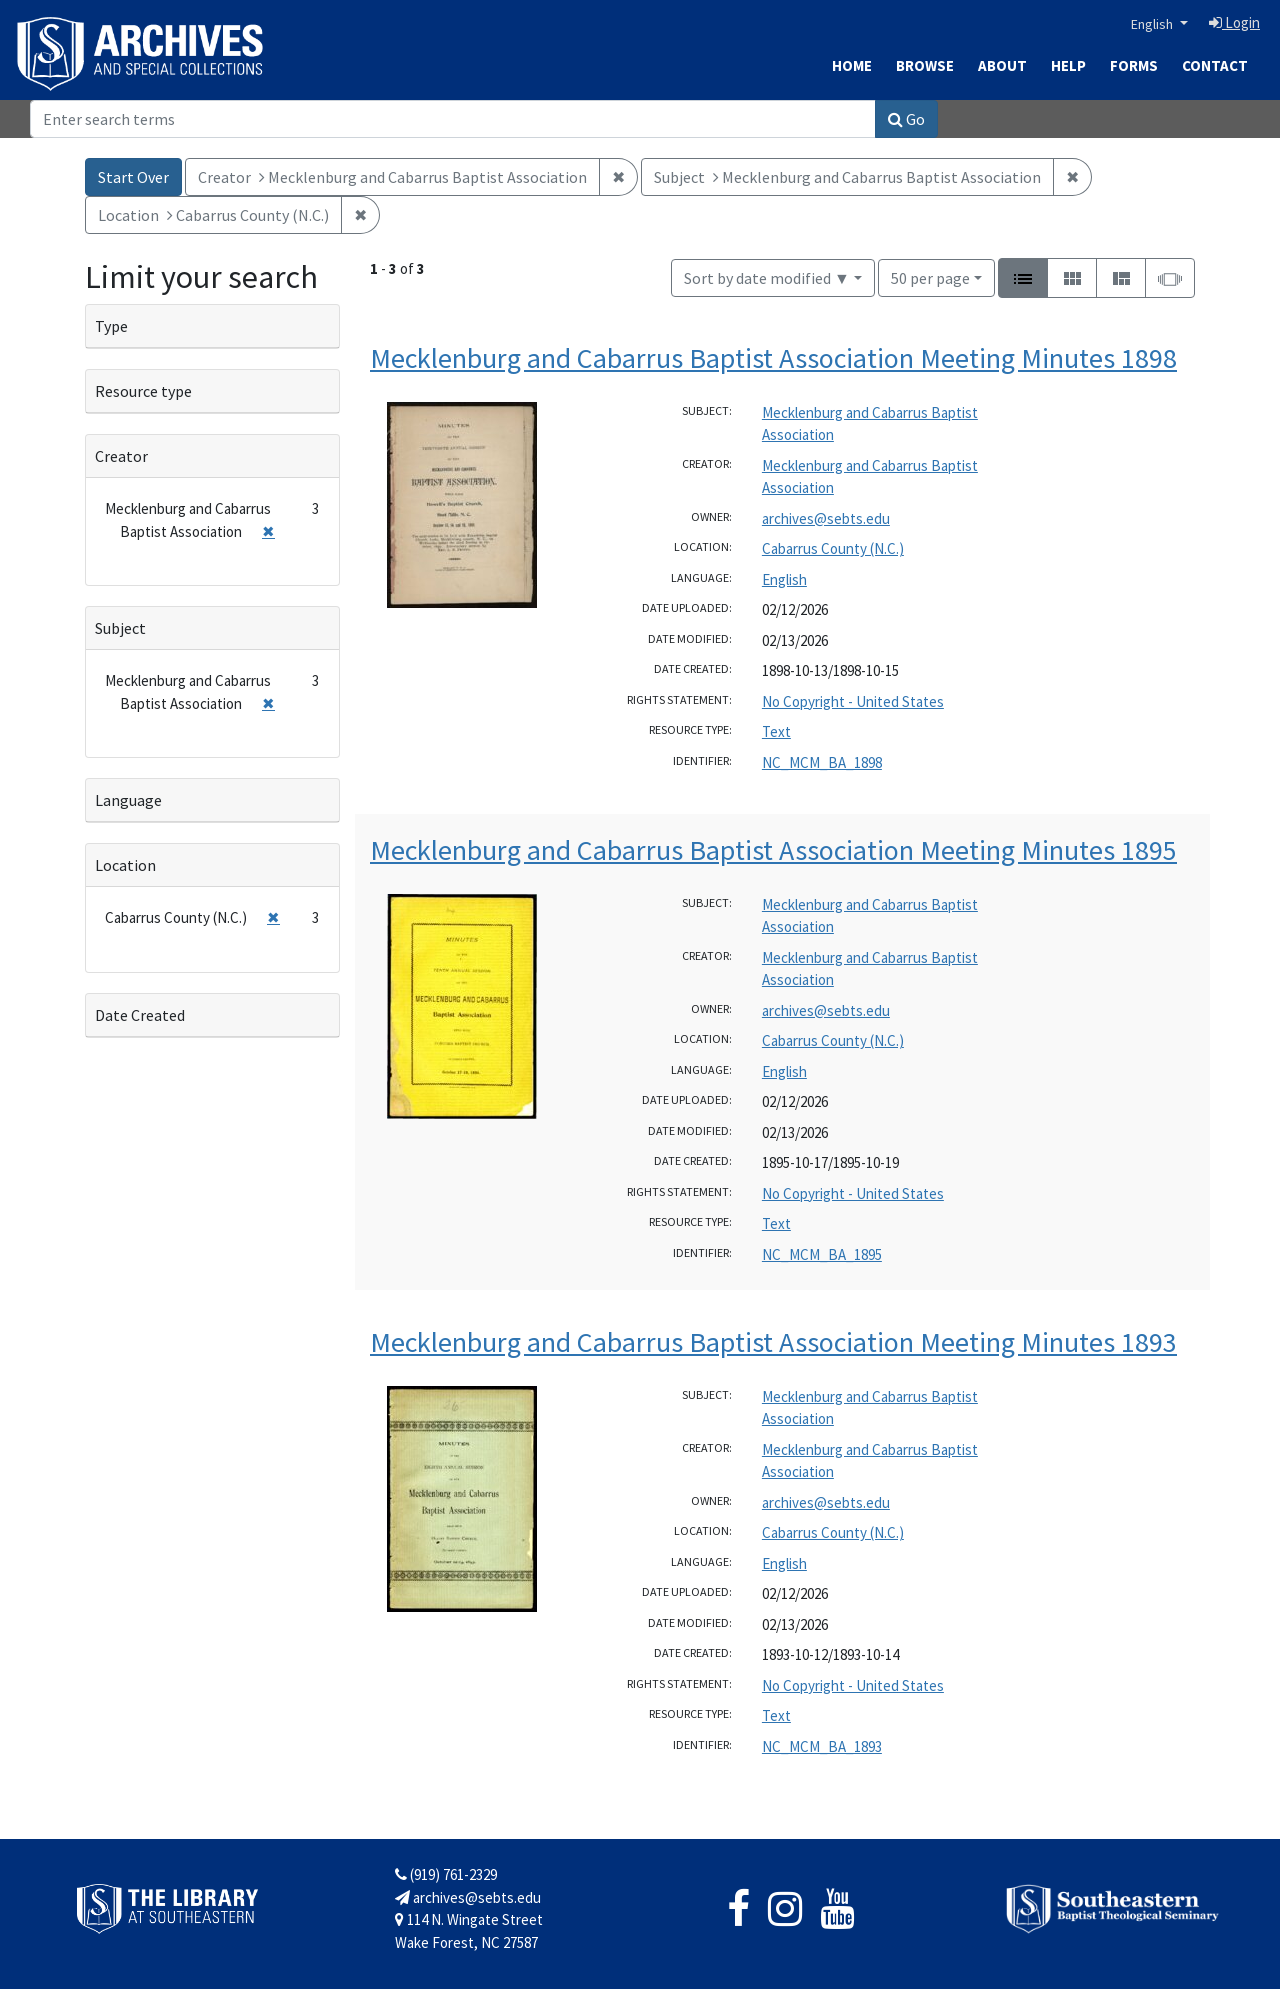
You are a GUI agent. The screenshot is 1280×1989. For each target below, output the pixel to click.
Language (128, 800)
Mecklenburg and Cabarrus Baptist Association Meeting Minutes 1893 (773, 1342)
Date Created (140, 1015)
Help (1068, 65)
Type (111, 326)
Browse (925, 65)
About (1002, 65)
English (1153, 24)
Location (125, 865)
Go (906, 119)
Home (852, 65)
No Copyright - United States (853, 701)
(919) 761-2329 (446, 1874)
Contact (1215, 65)
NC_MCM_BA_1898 (822, 762)
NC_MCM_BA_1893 (822, 1746)
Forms (1134, 65)
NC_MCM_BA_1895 (822, 1254)
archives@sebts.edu (826, 518)
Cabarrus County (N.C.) (833, 548)
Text (776, 731)
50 (930, 276)
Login (1234, 22)
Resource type (143, 391)
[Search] (453, 119)
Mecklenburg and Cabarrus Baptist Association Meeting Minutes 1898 (773, 358)
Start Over (133, 177)
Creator (121, 456)
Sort (767, 278)
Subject (120, 628)
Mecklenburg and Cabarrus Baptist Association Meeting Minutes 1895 (773, 850)
